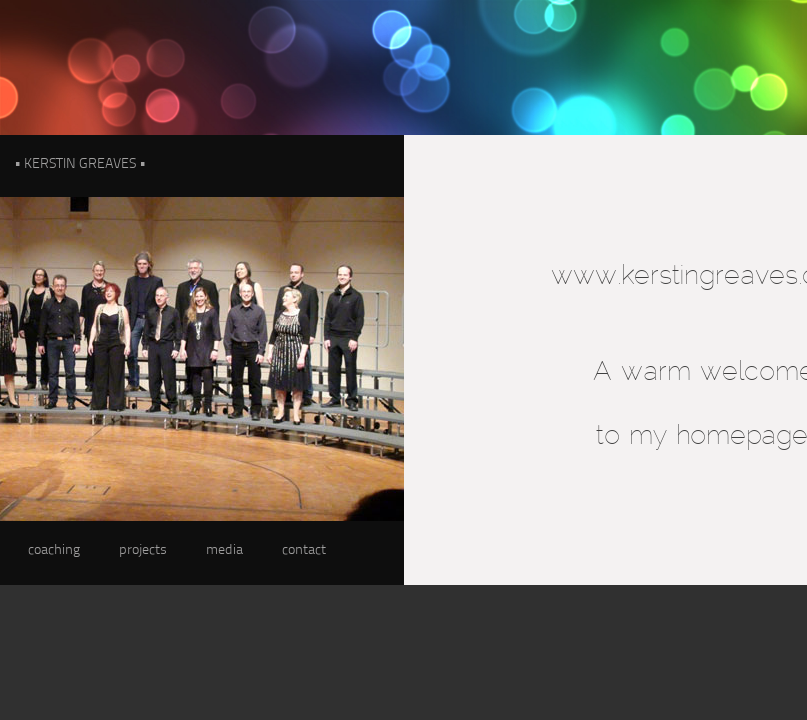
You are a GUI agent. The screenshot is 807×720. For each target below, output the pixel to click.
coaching (54, 550)
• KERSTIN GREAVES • (80, 164)
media (224, 550)
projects (143, 550)
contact (304, 550)
